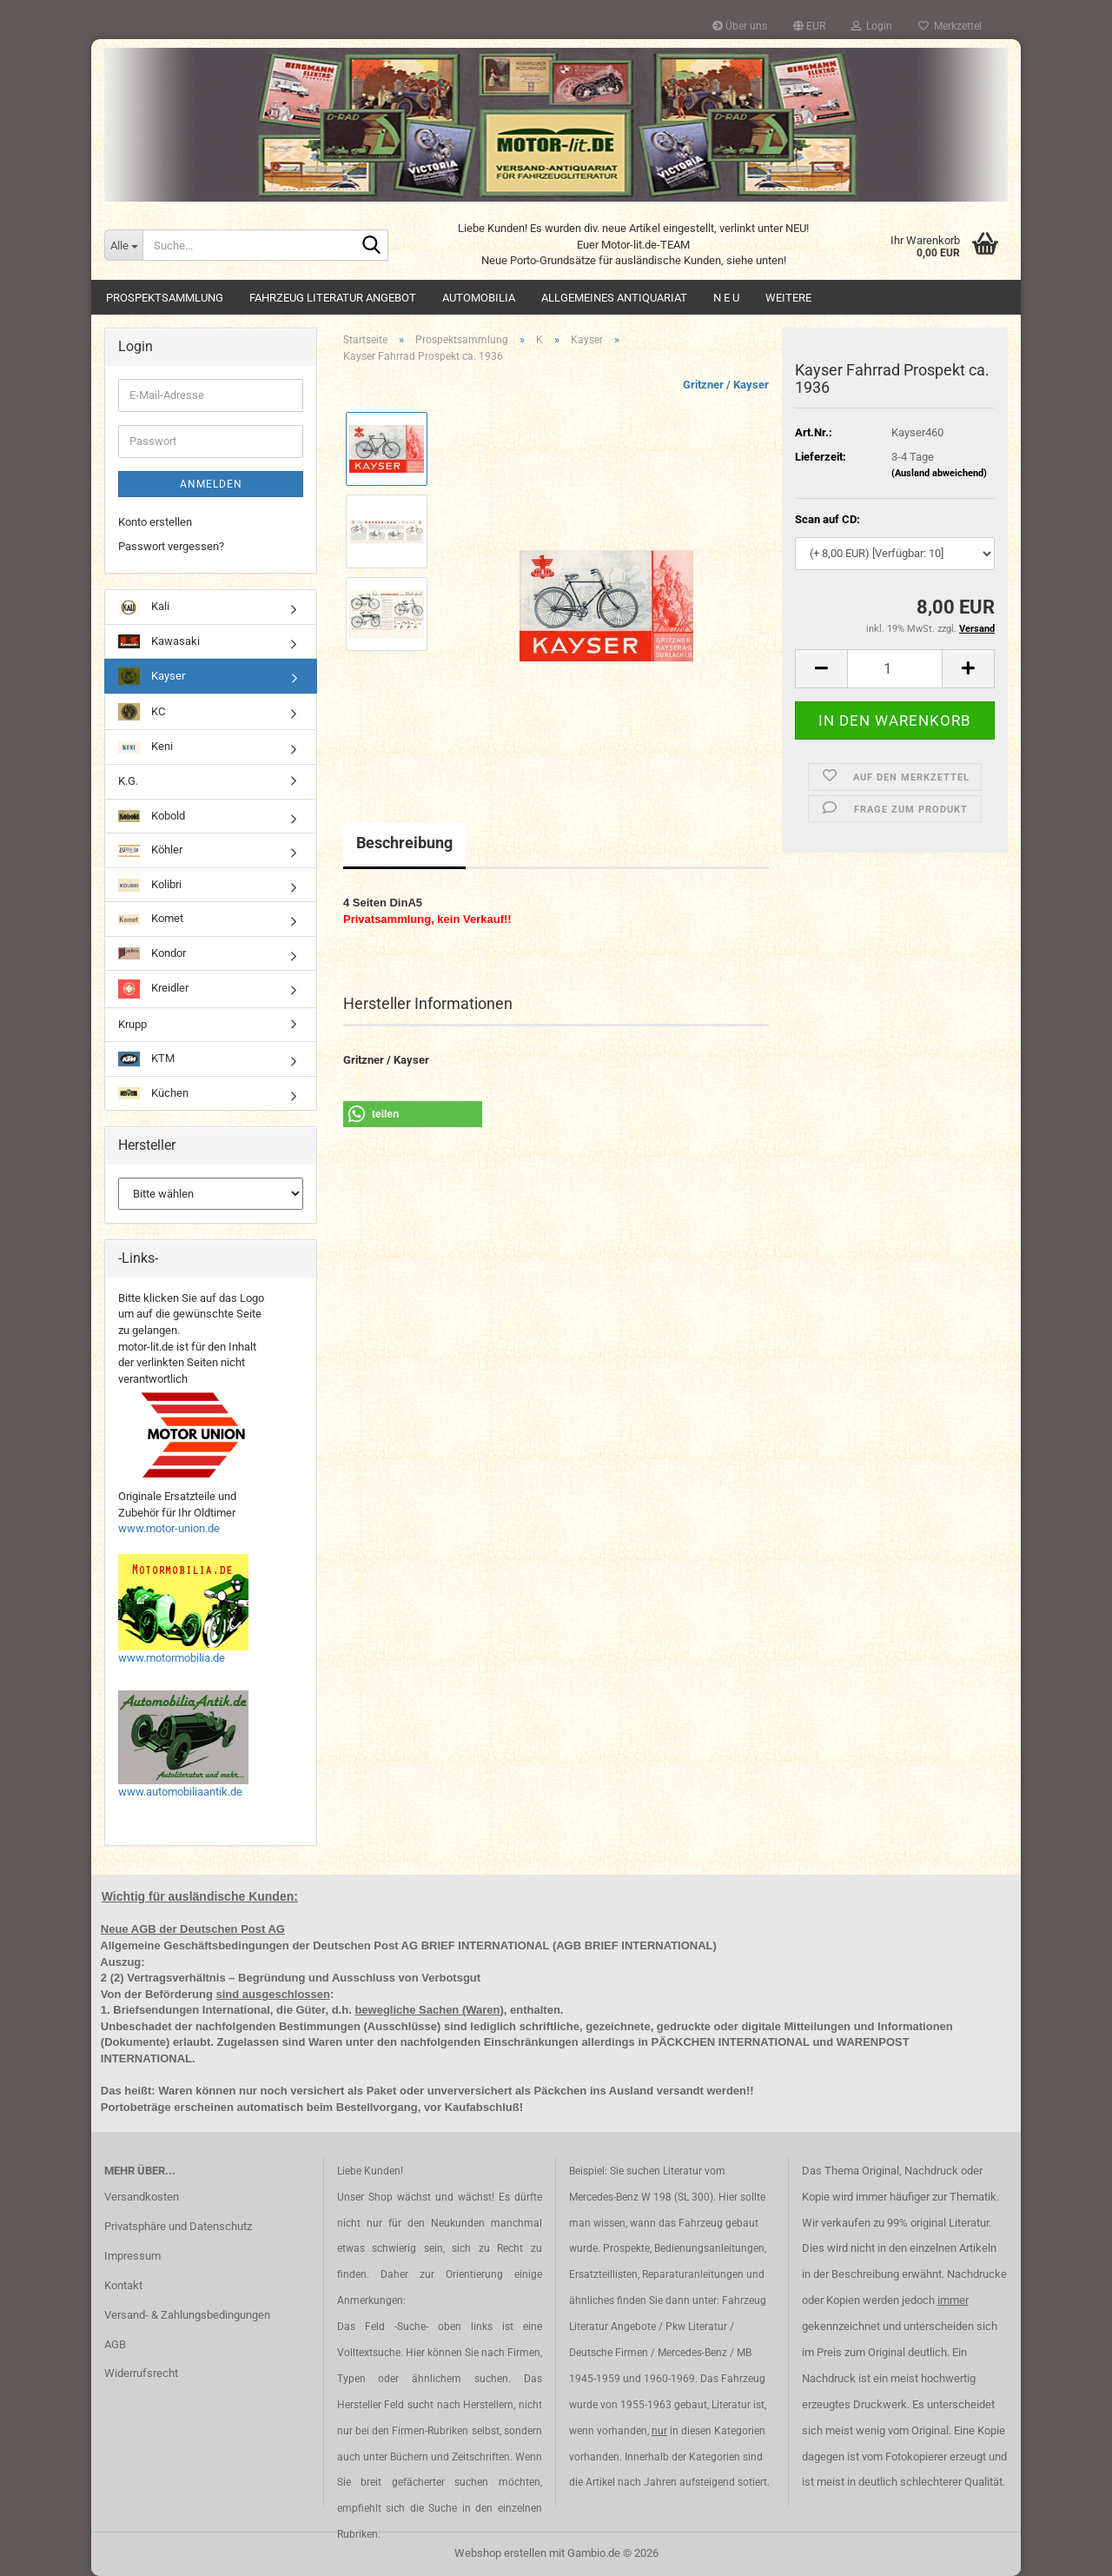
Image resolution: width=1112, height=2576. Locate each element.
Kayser (151, 676)
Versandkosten (141, 2196)
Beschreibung (404, 842)
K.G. (128, 780)
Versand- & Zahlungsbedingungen (187, 2314)
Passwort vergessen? (171, 546)
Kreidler (153, 988)
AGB (115, 2344)
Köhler (150, 849)
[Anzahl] (895, 668)
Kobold (151, 815)
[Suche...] (123, 245)
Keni (145, 746)
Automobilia (478, 297)
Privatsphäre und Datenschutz (178, 2226)
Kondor (152, 953)
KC (141, 711)
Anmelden (211, 484)
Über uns (739, 26)
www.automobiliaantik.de (180, 1791)
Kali (143, 607)
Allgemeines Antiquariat (614, 297)
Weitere (788, 297)
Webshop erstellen (500, 2552)
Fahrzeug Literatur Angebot (332, 297)
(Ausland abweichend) (939, 473)
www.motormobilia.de (171, 1657)
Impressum (132, 2255)
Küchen (153, 1093)
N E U (726, 297)
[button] (809, 26)
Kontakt (123, 2285)
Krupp (132, 1024)
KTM (146, 1059)
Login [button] (871, 26)
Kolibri (150, 885)
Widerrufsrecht (141, 2373)
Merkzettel (950, 26)
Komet (150, 918)
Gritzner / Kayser (726, 384)
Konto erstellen (155, 521)
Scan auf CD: (827, 519)
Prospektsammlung (164, 297)
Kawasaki (159, 641)
